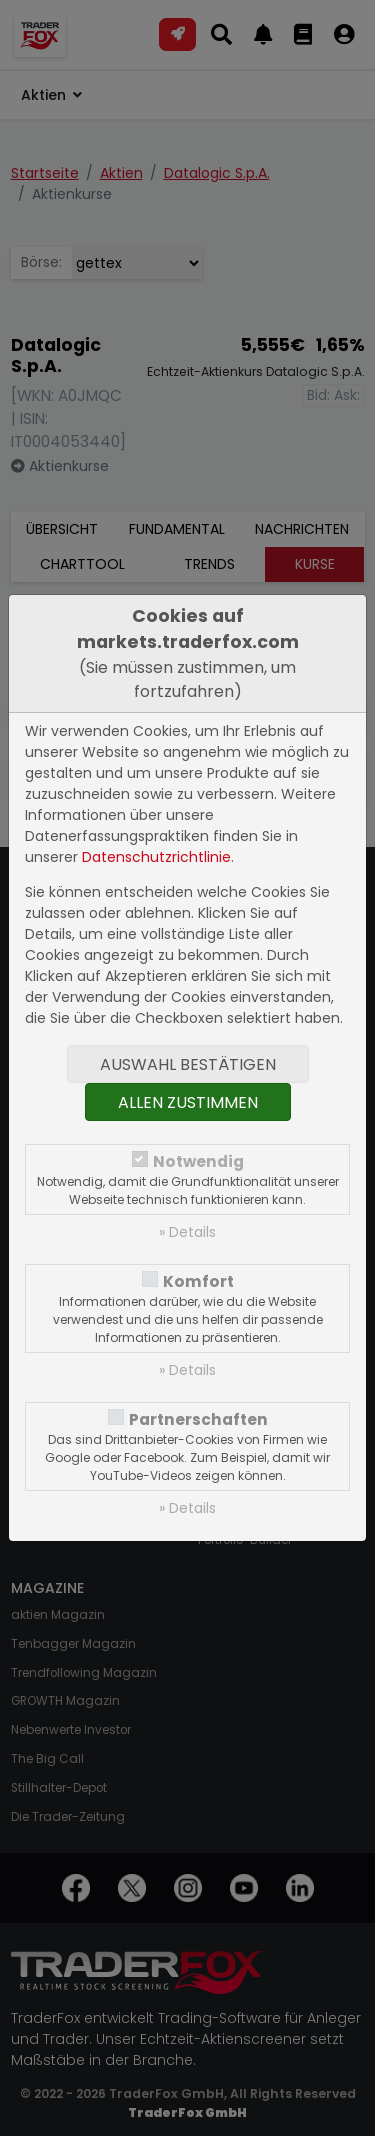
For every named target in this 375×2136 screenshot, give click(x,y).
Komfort (198, 1281)
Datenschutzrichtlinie (156, 857)
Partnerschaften (198, 1419)
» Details (187, 1232)
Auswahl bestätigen (188, 1064)
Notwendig (198, 1161)
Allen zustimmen (188, 1102)
